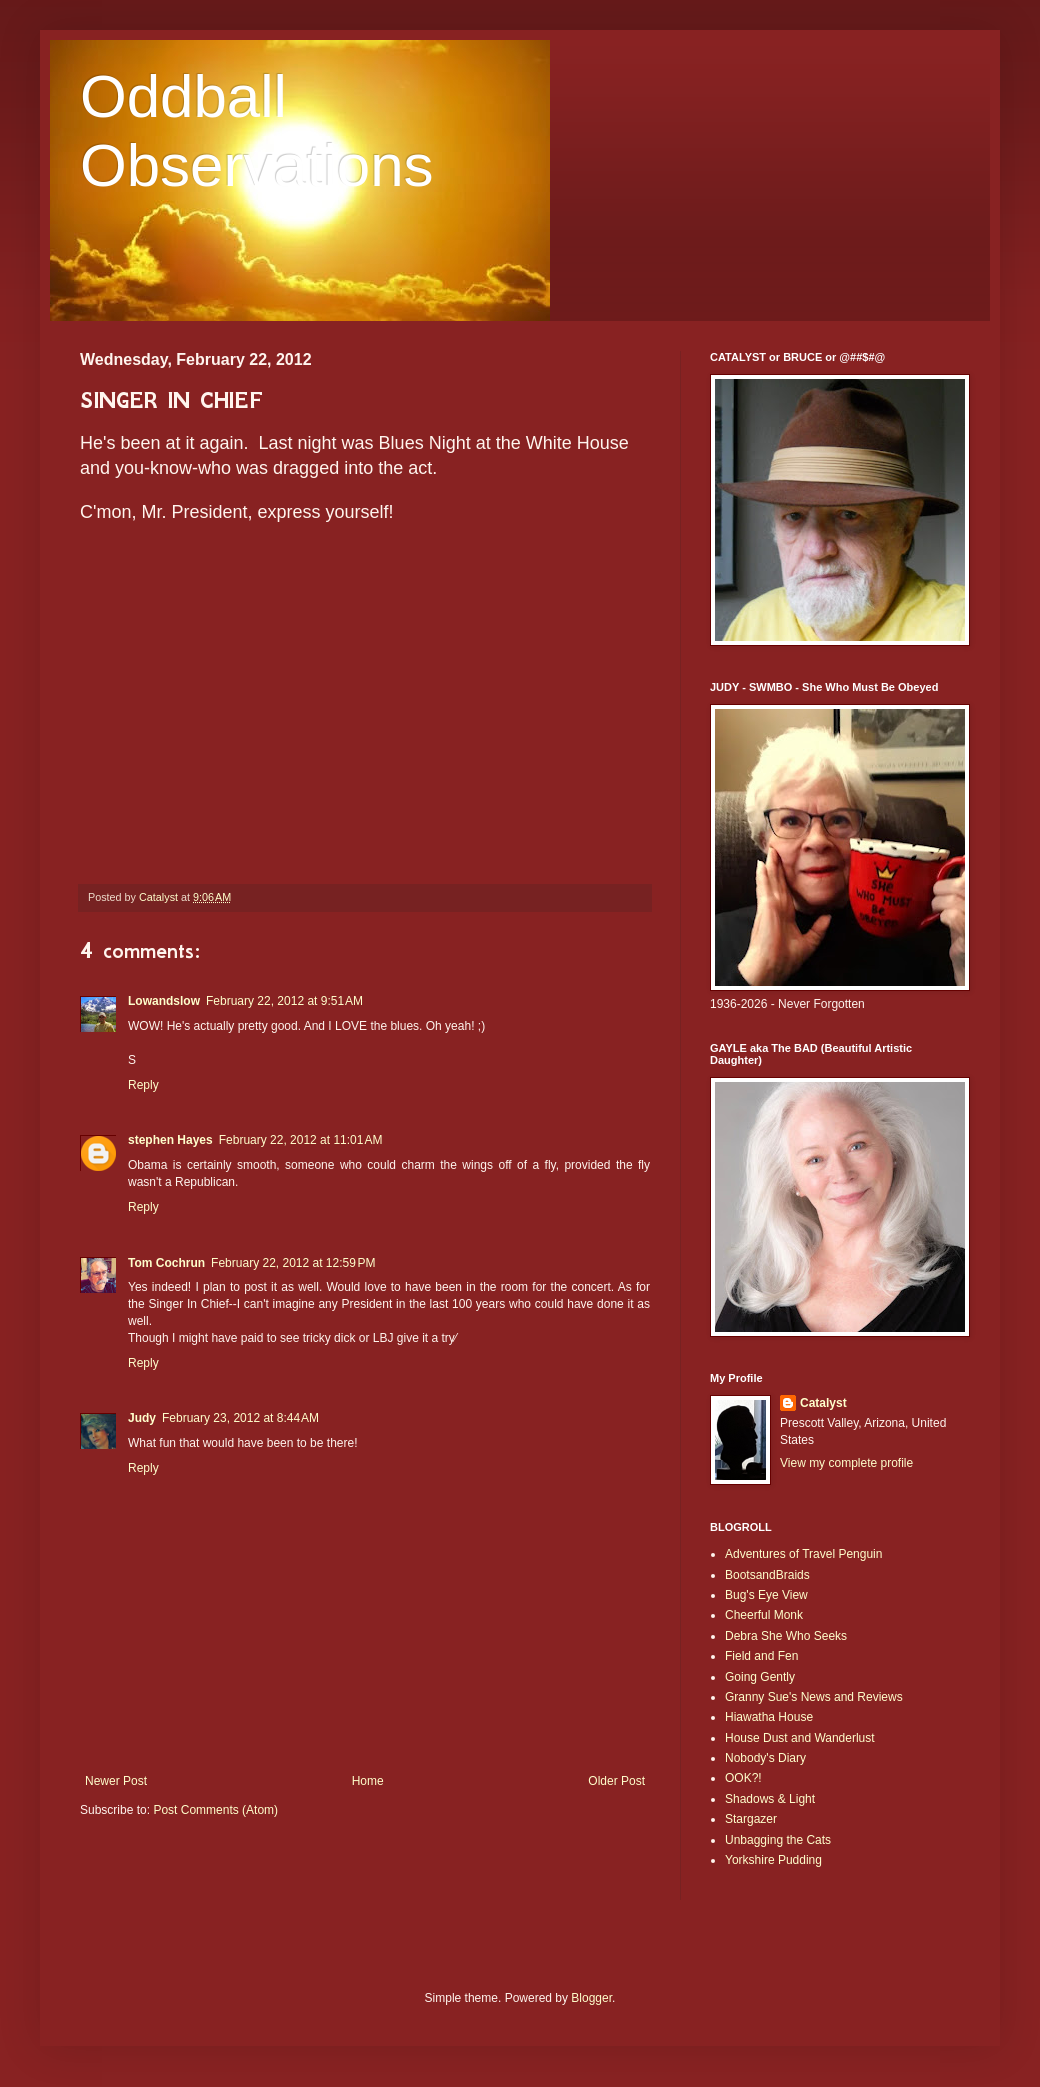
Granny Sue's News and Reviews (814, 1697)
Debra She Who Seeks (786, 1636)
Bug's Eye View (766, 1595)
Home (368, 1781)
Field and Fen (761, 1656)
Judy (142, 1418)
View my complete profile (846, 1463)
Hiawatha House (769, 1717)
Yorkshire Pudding (773, 1860)
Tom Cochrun (166, 1263)
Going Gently (760, 1677)
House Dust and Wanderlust (800, 1738)
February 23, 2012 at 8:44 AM (240, 1418)
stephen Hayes (170, 1140)
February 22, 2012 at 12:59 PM (293, 1263)
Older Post (616, 1781)
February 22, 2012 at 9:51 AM (284, 1001)
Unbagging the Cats (778, 1840)
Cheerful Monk (764, 1615)
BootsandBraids (767, 1575)
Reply (143, 1085)
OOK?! (743, 1778)
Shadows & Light (770, 1799)
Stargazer (751, 1819)
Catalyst (823, 1403)
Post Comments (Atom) (215, 1810)
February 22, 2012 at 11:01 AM (301, 1140)
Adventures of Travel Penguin (803, 1554)
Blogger (591, 1998)
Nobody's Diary (765, 1758)
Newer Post (116, 1781)
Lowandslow (164, 1001)
